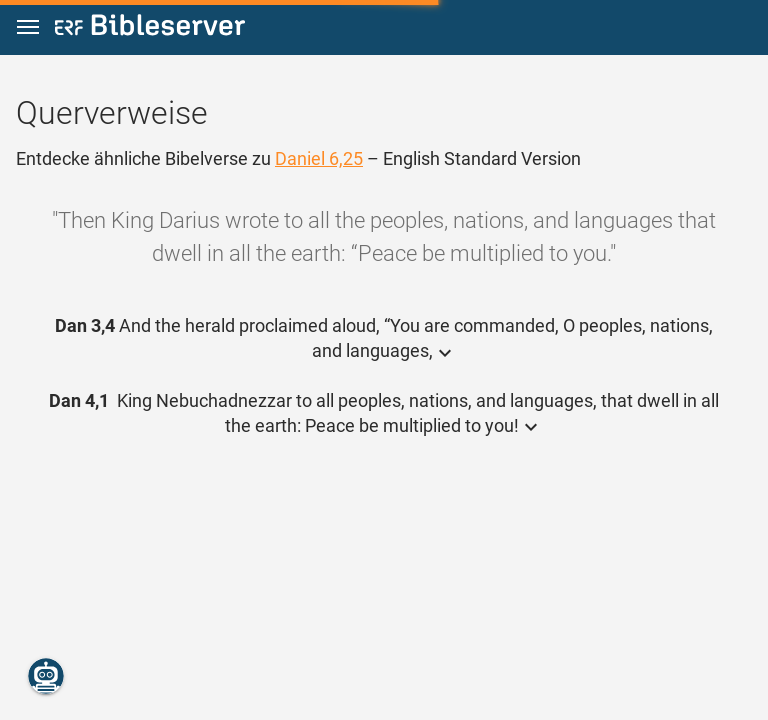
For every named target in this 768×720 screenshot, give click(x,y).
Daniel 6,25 (319, 158)
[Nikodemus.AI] (46, 676)
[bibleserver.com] (150, 28)
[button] (28, 27)
